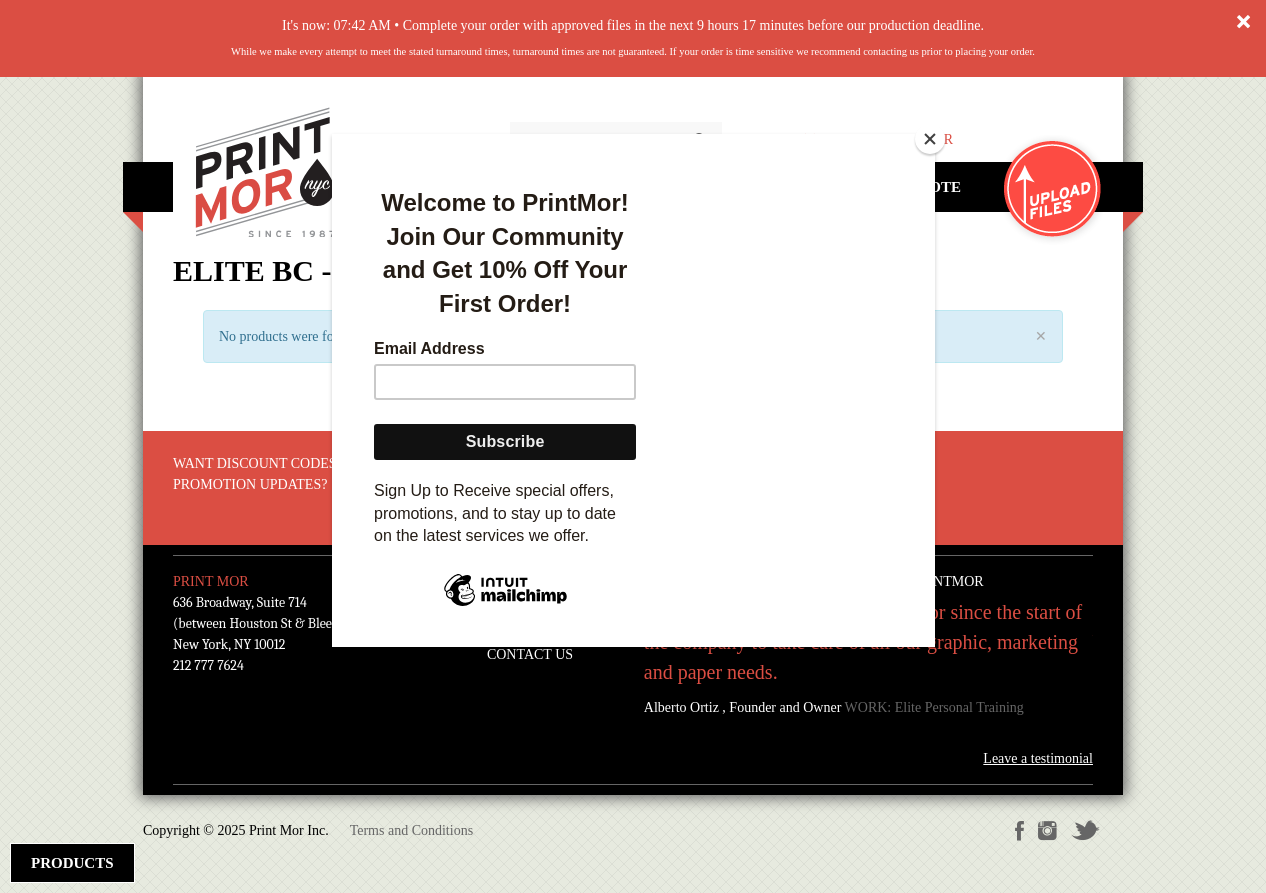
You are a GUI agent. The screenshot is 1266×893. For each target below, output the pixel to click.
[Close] (930, 139)
